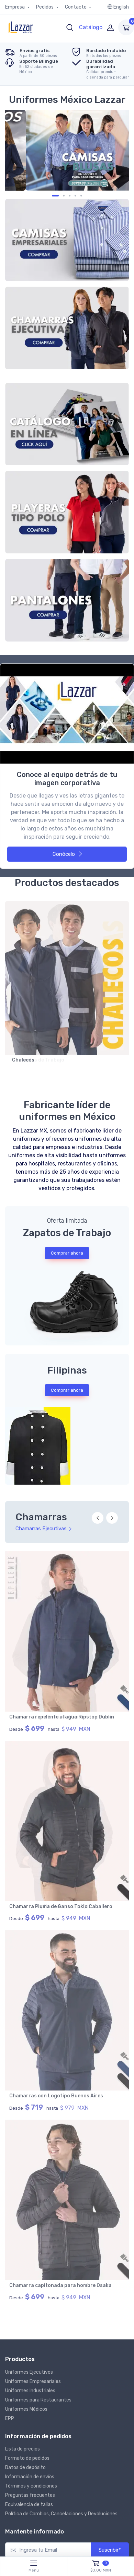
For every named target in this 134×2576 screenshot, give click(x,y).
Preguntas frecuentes (30, 2116)
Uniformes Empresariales (33, 2002)
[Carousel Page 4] (70, 195)
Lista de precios (22, 2070)
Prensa (78, 2502)
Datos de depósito (25, 2089)
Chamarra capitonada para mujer (50, 1906)
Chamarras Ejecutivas (43, 1528)
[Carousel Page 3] (64, 195)
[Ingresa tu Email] (48, 2171)
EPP (9, 2039)
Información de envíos (29, 2098)
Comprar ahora (67, 1253)
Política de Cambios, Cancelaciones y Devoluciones (61, 2135)
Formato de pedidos (27, 2079)
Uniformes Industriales (30, 2011)
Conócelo (68, 854)
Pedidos (45, 7)
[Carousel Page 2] (58, 195)
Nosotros (22, 2493)
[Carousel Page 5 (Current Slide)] (78, 195)
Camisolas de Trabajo (38, 1060)
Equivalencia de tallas (29, 2126)
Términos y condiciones (31, 2107)
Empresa (15, 7)
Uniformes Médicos (26, 2030)
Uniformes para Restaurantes (38, 2021)
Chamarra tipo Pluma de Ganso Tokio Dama (61, 1717)
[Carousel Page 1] (53, 195)
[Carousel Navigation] (105, 1522)
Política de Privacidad (90, 2493)
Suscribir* (110, 2171)
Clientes (49, 2493)
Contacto (76, 7)
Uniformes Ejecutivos (29, 1993)
